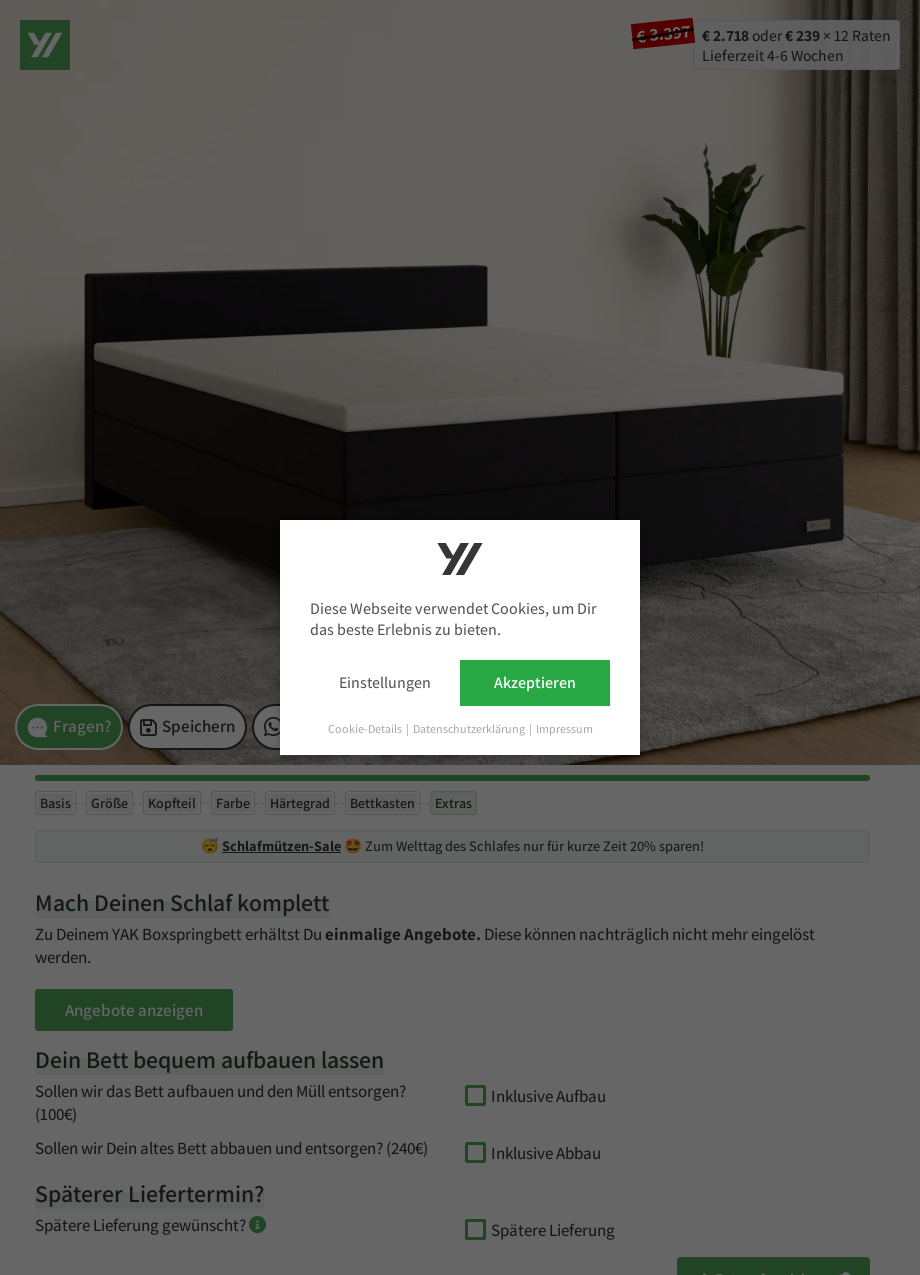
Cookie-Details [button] (366, 728)
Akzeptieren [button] (535, 682)
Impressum (564, 728)
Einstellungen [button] (385, 682)
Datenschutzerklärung (470, 728)
